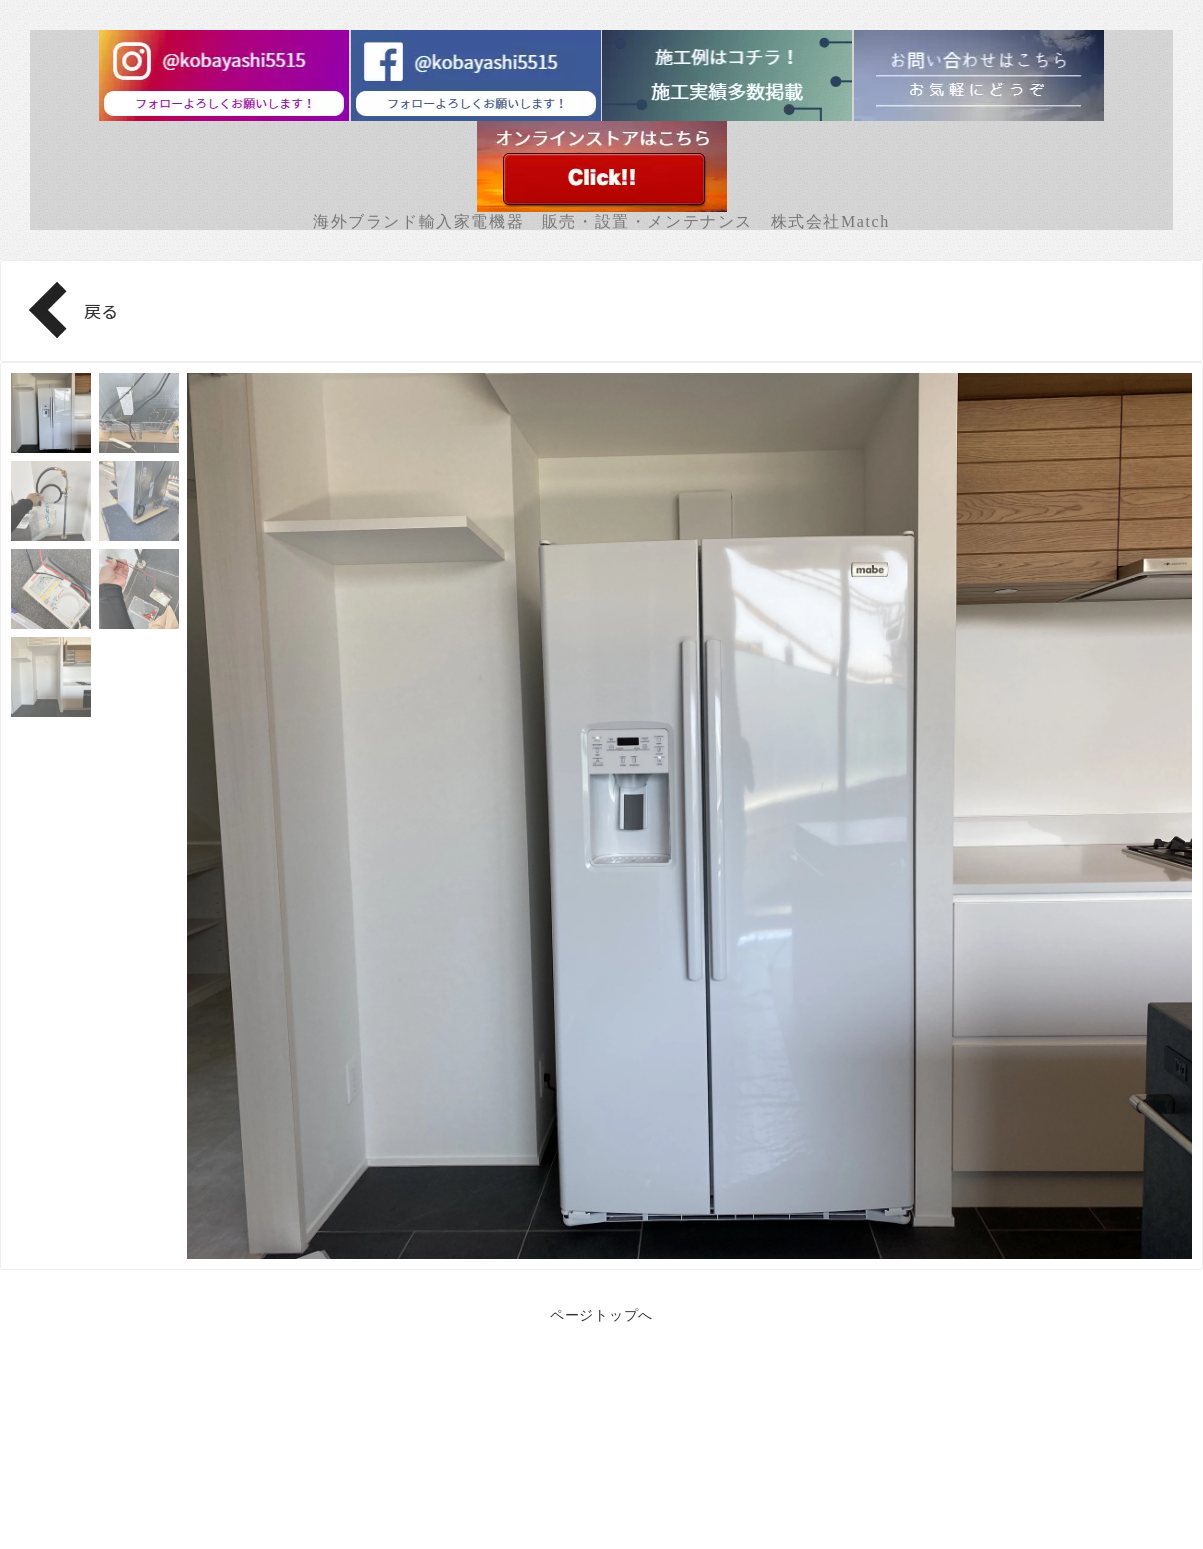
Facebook (601, 1479)
